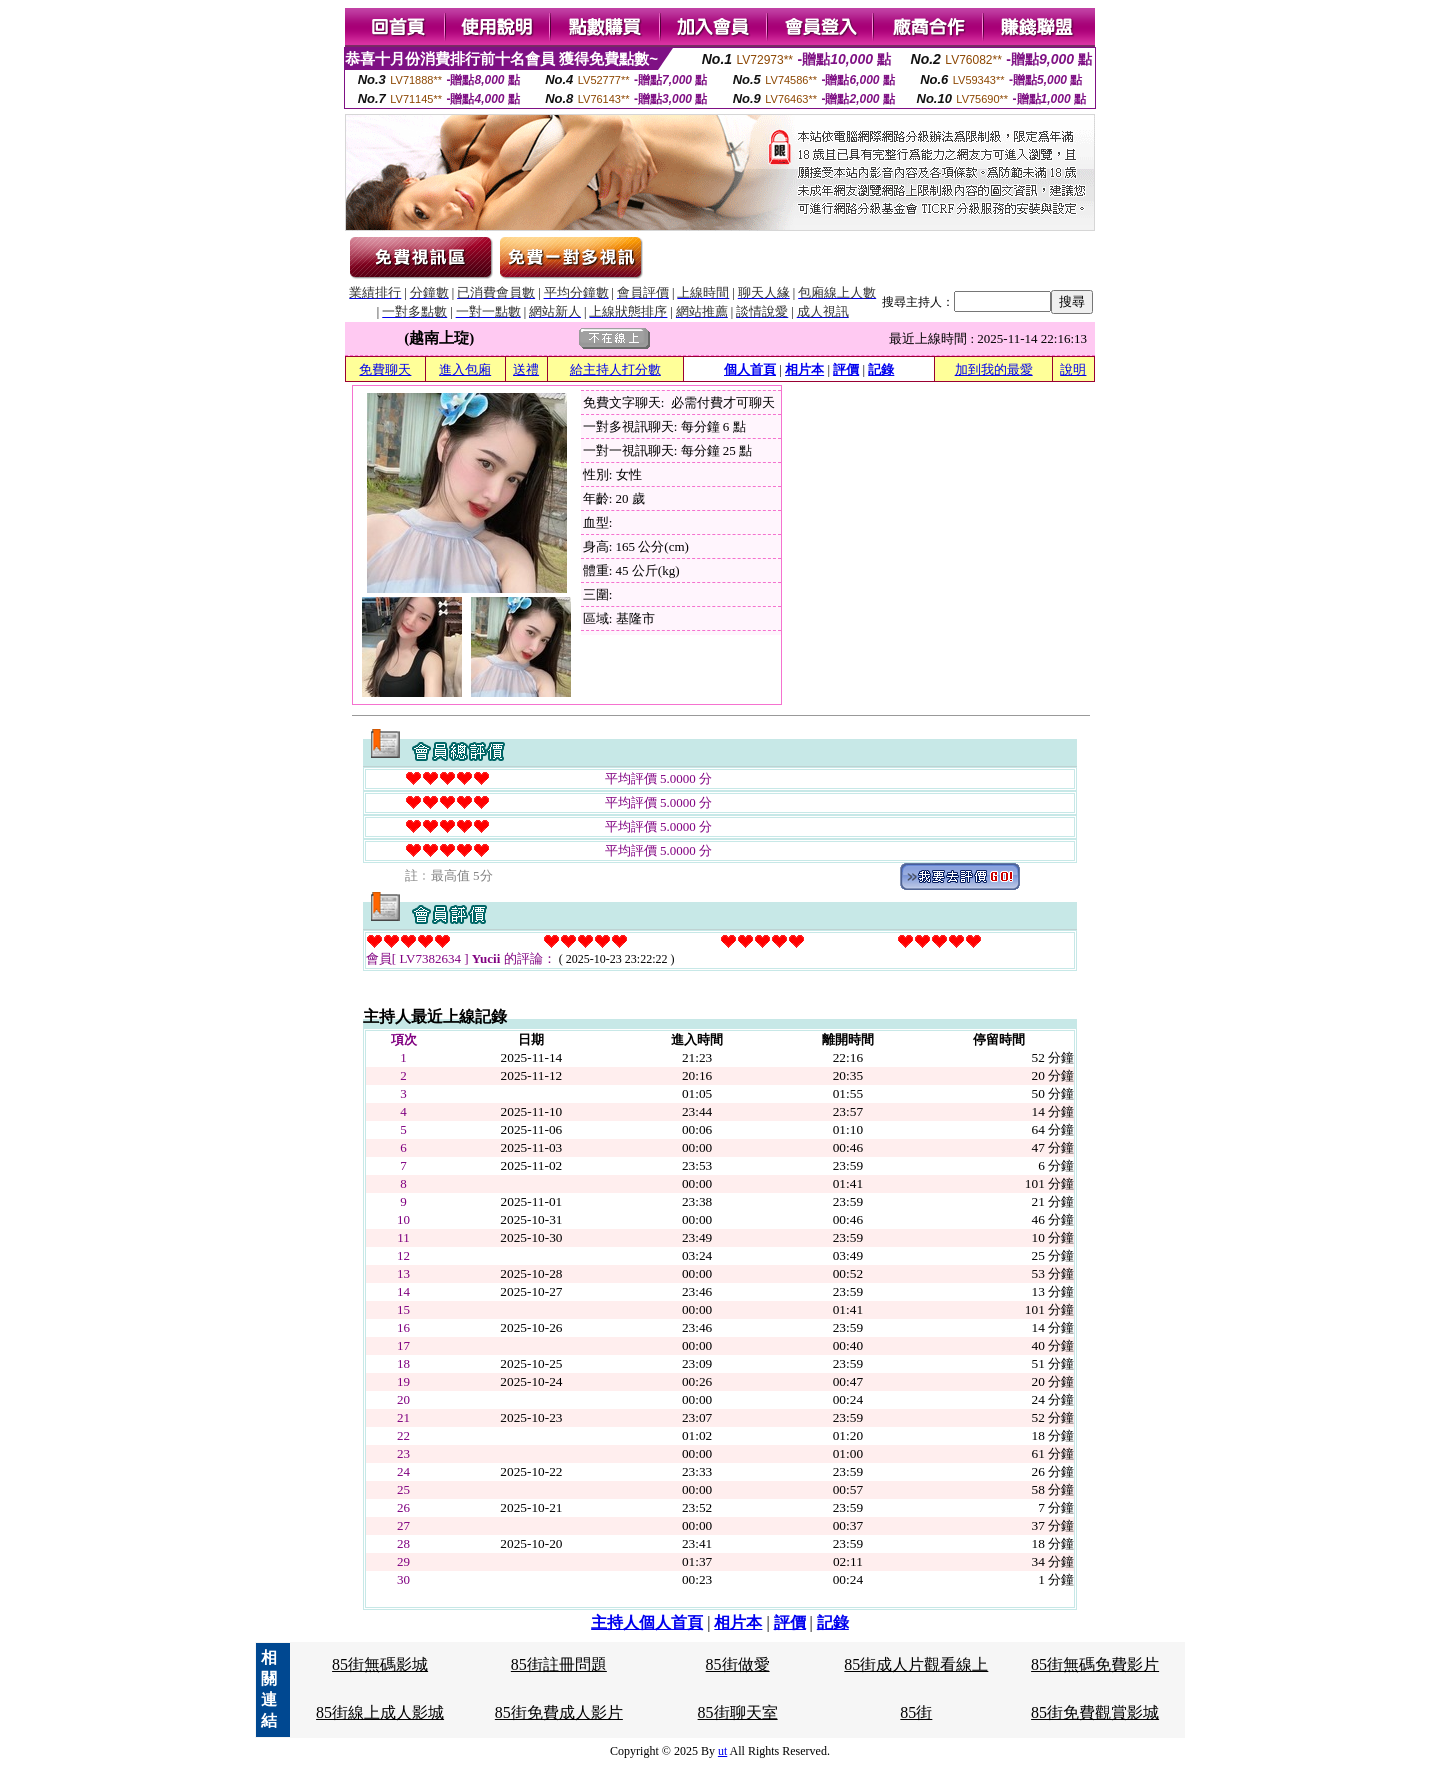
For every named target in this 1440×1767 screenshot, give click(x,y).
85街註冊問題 (559, 1664)
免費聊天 (385, 369)
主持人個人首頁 (647, 1622)
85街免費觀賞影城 (1095, 1712)
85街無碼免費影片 (1095, 1664)
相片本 (804, 369)
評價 (846, 369)
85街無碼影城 (380, 1664)
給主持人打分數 (615, 369)
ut (722, 1751)
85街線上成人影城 (380, 1712)
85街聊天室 (738, 1712)
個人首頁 (750, 369)
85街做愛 (738, 1664)
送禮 (526, 369)
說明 (1073, 369)
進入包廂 (465, 369)
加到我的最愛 (994, 369)
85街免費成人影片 (559, 1712)
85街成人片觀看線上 (916, 1664)
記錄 (881, 369)
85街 (916, 1712)
